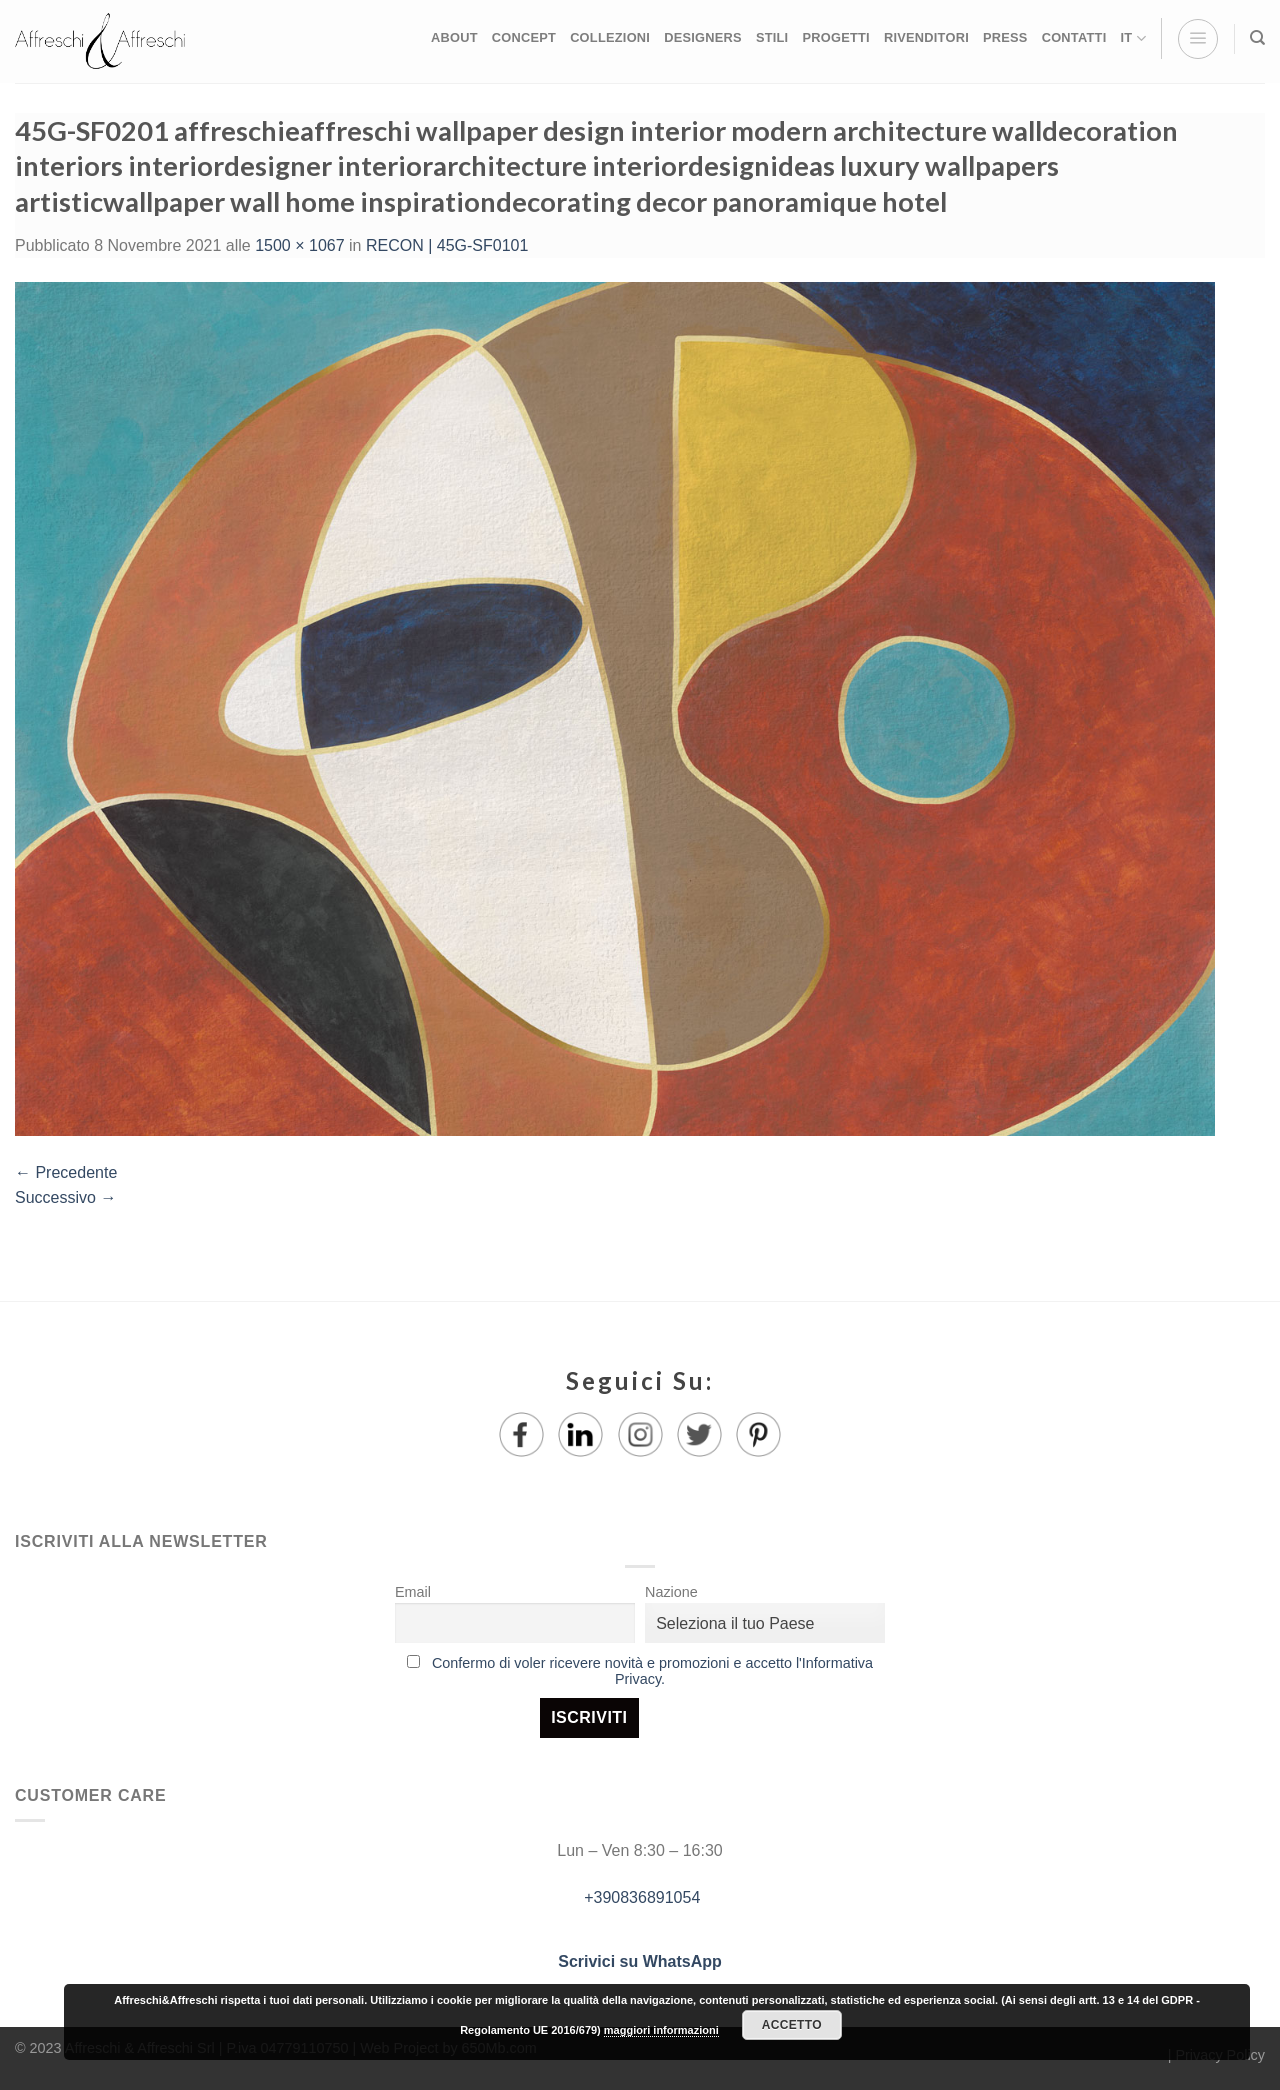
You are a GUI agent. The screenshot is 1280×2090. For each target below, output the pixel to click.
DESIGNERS (703, 37)
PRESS (1005, 37)
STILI (772, 37)
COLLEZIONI (610, 37)
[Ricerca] (1257, 38)
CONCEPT (524, 37)
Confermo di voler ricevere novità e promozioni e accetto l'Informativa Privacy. (652, 1671)
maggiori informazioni (661, 2030)
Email (413, 1592)
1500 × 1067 (299, 245)
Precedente (66, 1172)
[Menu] (1198, 39)
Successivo (65, 1197)
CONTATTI (1074, 37)
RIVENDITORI (926, 37)
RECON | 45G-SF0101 (447, 245)
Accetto (792, 2025)
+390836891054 (640, 1897)
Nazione (671, 1592)
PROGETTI (835, 37)
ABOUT (454, 37)
